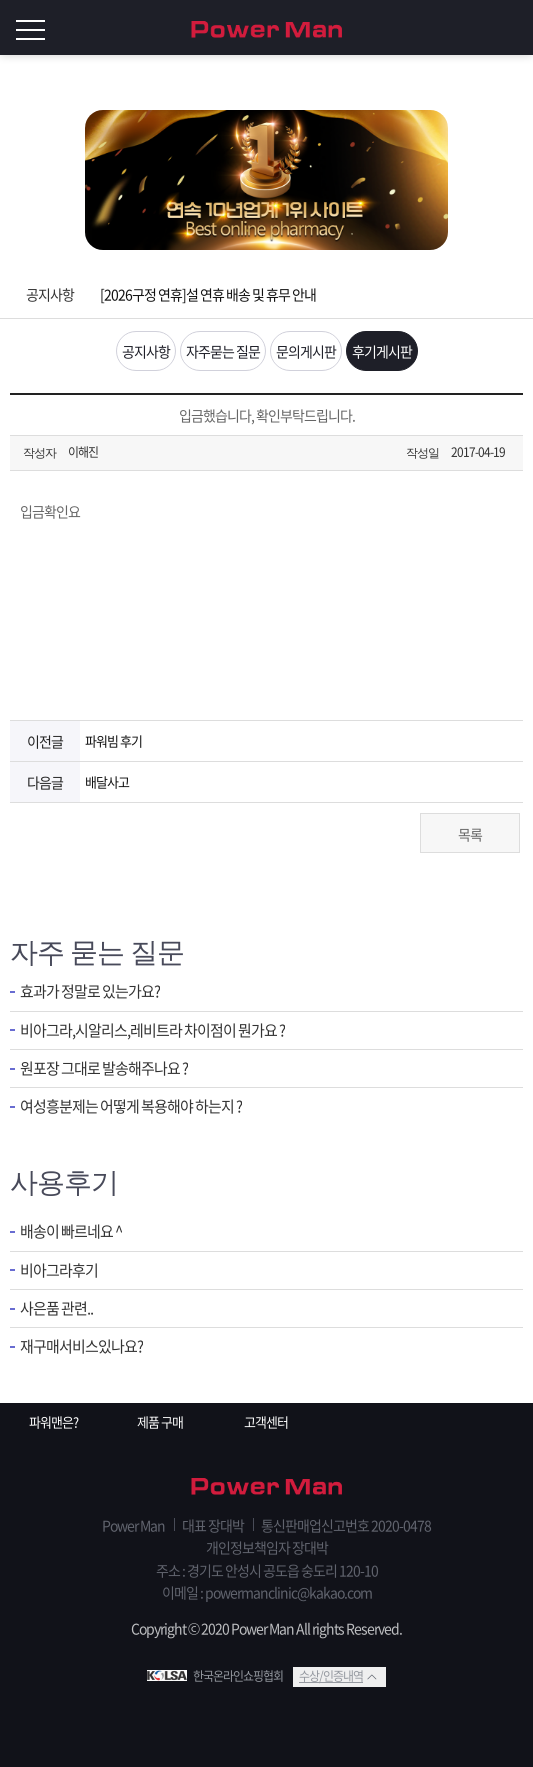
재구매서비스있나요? (81, 1346)
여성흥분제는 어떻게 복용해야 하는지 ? (131, 1106)
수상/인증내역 (331, 1676)
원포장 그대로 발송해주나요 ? (104, 1068)
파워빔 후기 (113, 740)
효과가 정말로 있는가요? (90, 991)
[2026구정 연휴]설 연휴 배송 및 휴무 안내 (208, 294)
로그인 (513, 28)
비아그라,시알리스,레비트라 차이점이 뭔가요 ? (152, 1030)
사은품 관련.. (56, 1308)
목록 (470, 834)
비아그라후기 (59, 1270)
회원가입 (473, 28)
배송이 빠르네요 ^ (71, 1231)
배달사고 (107, 781)
